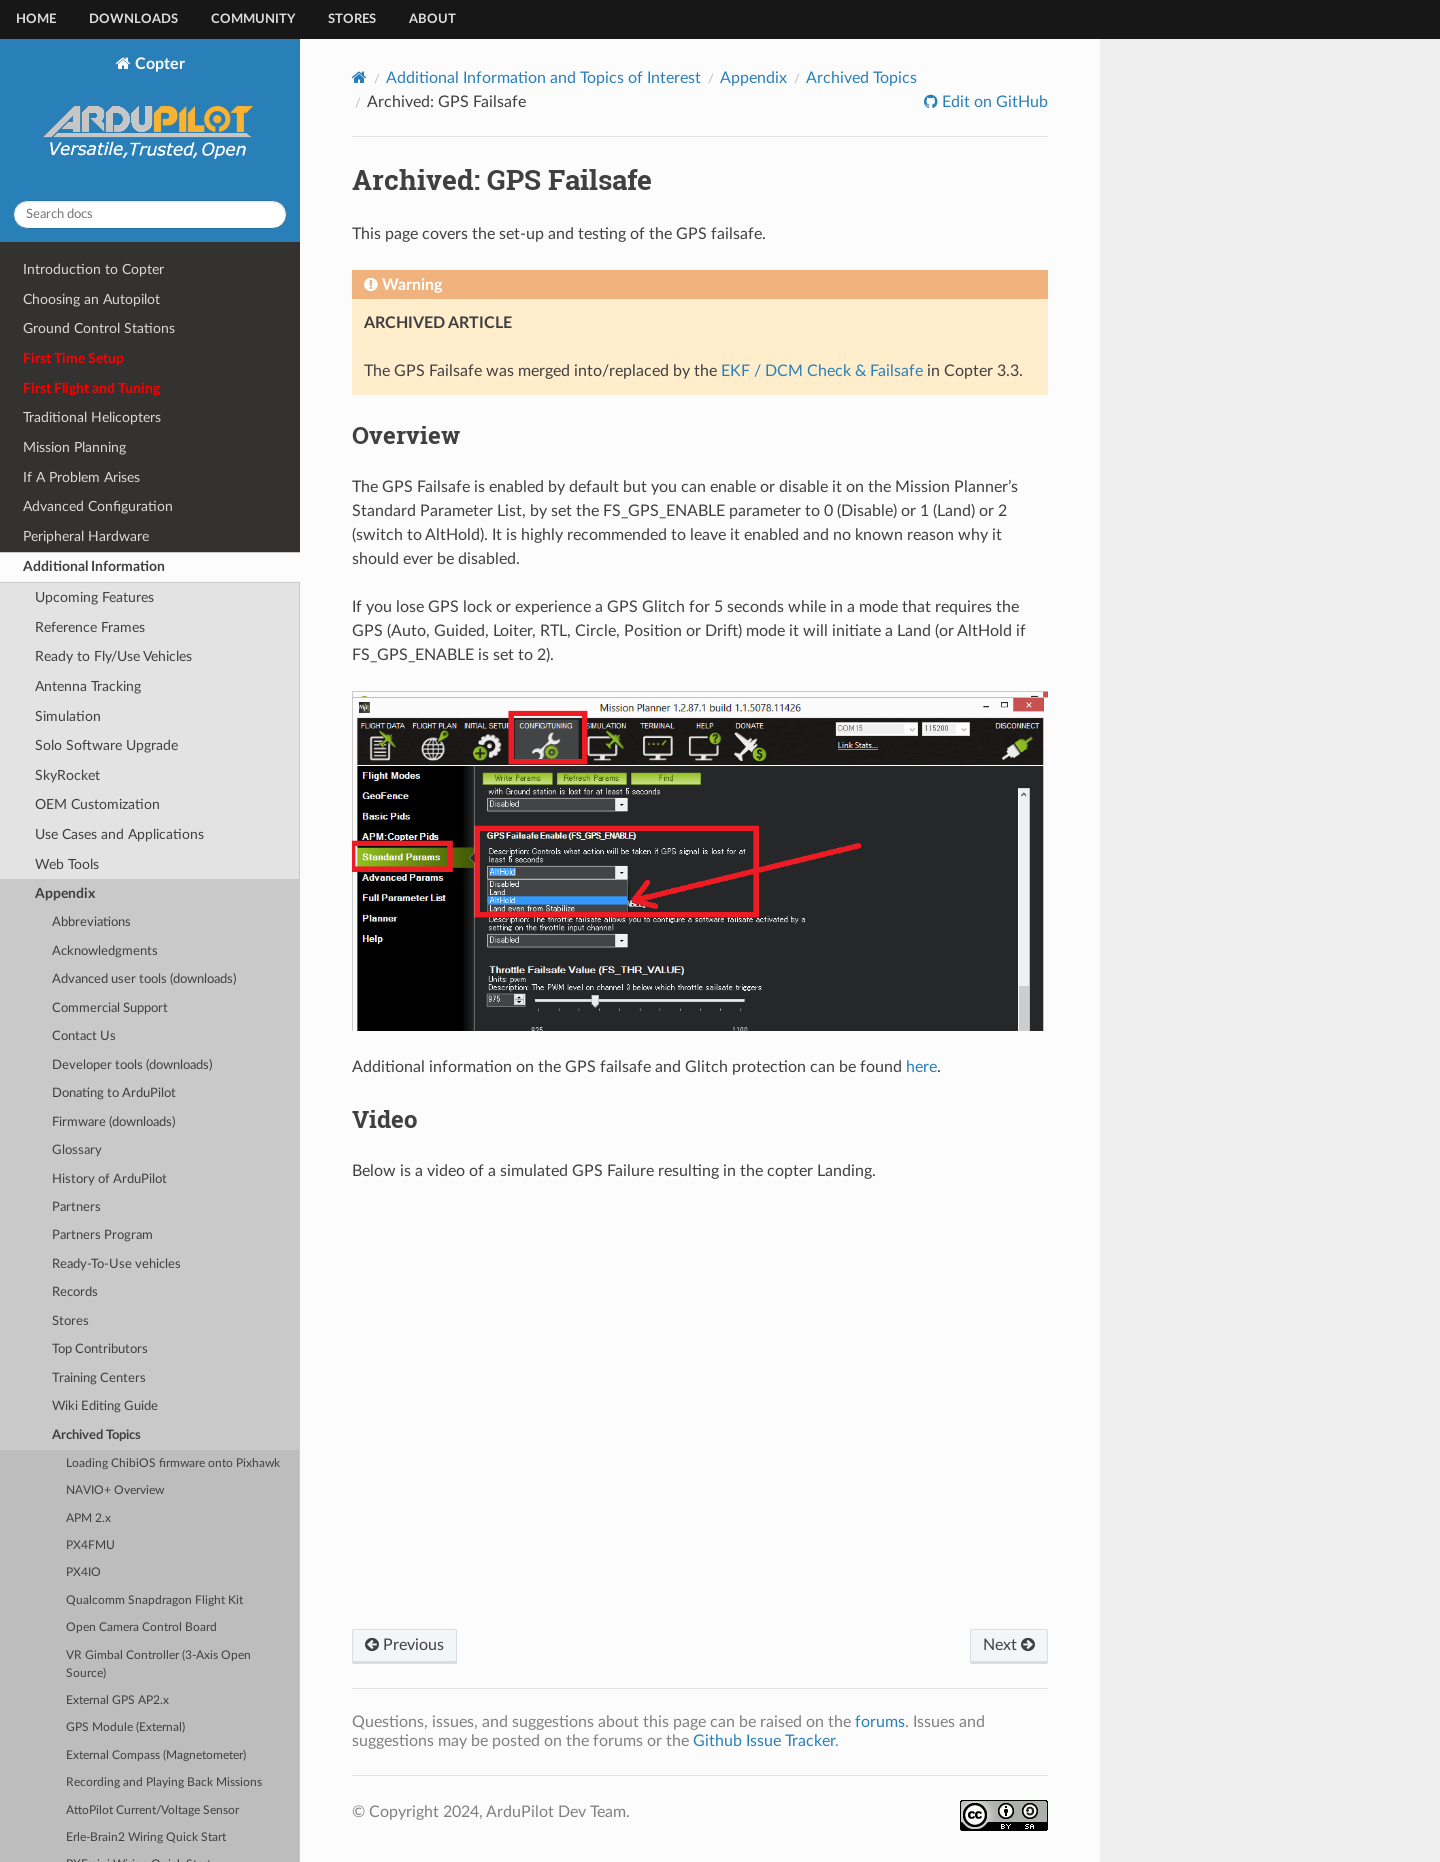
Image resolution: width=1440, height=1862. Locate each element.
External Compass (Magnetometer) (156, 1755)
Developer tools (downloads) (132, 1065)
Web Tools (67, 864)
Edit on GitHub (993, 102)
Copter (150, 120)
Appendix (65, 893)
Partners (76, 1207)
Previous (404, 1645)
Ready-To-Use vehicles (116, 1264)
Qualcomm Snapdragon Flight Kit (154, 1600)
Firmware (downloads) (113, 1122)
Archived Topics (96, 1435)
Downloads (133, 19)
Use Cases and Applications (119, 834)
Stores (352, 19)
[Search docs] (150, 214)
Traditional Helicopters (92, 417)
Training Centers (99, 1378)
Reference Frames (90, 627)
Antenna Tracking (88, 686)
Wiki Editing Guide (105, 1406)
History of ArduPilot (109, 1179)
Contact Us (84, 1036)
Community (253, 19)
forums (880, 1722)
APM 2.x (88, 1518)
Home (36, 19)
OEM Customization (97, 804)
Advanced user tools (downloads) (144, 979)
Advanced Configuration (98, 506)
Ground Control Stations (99, 328)
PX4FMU (90, 1545)
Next (1009, 1645)
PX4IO (83, 1572)
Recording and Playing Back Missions (164, 1782)
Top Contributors (100, 1349)
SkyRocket (67, 775)
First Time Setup (73, 358)
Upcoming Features (94, 597)
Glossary (77, 1150)
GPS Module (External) (125, 1727)
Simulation (68, 716)
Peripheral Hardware (86, 536)
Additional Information (94, 566)
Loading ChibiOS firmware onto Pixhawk (173, 1463)
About (432, 19)
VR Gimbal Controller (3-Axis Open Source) (158, 1664)
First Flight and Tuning (91, 388)
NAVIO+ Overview (115, 1490)
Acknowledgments (105, 951)
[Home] (359, 77)
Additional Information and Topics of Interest (543, 78)
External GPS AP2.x (117, 1700)
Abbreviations (91, 922)
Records (75, 1292)
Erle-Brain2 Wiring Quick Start (146, 1837)
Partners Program (102, 1235)
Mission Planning (74, 447)
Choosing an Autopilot (91, 299)
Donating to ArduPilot (114, 1093)
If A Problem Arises (81, 477)
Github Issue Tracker (764, 1741)
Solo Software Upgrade (106, 745)
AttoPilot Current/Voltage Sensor (152, 1810)
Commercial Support (110, 1008)
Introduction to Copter (93, 269)
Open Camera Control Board (141, 1627)
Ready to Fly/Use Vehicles (113, 656)
